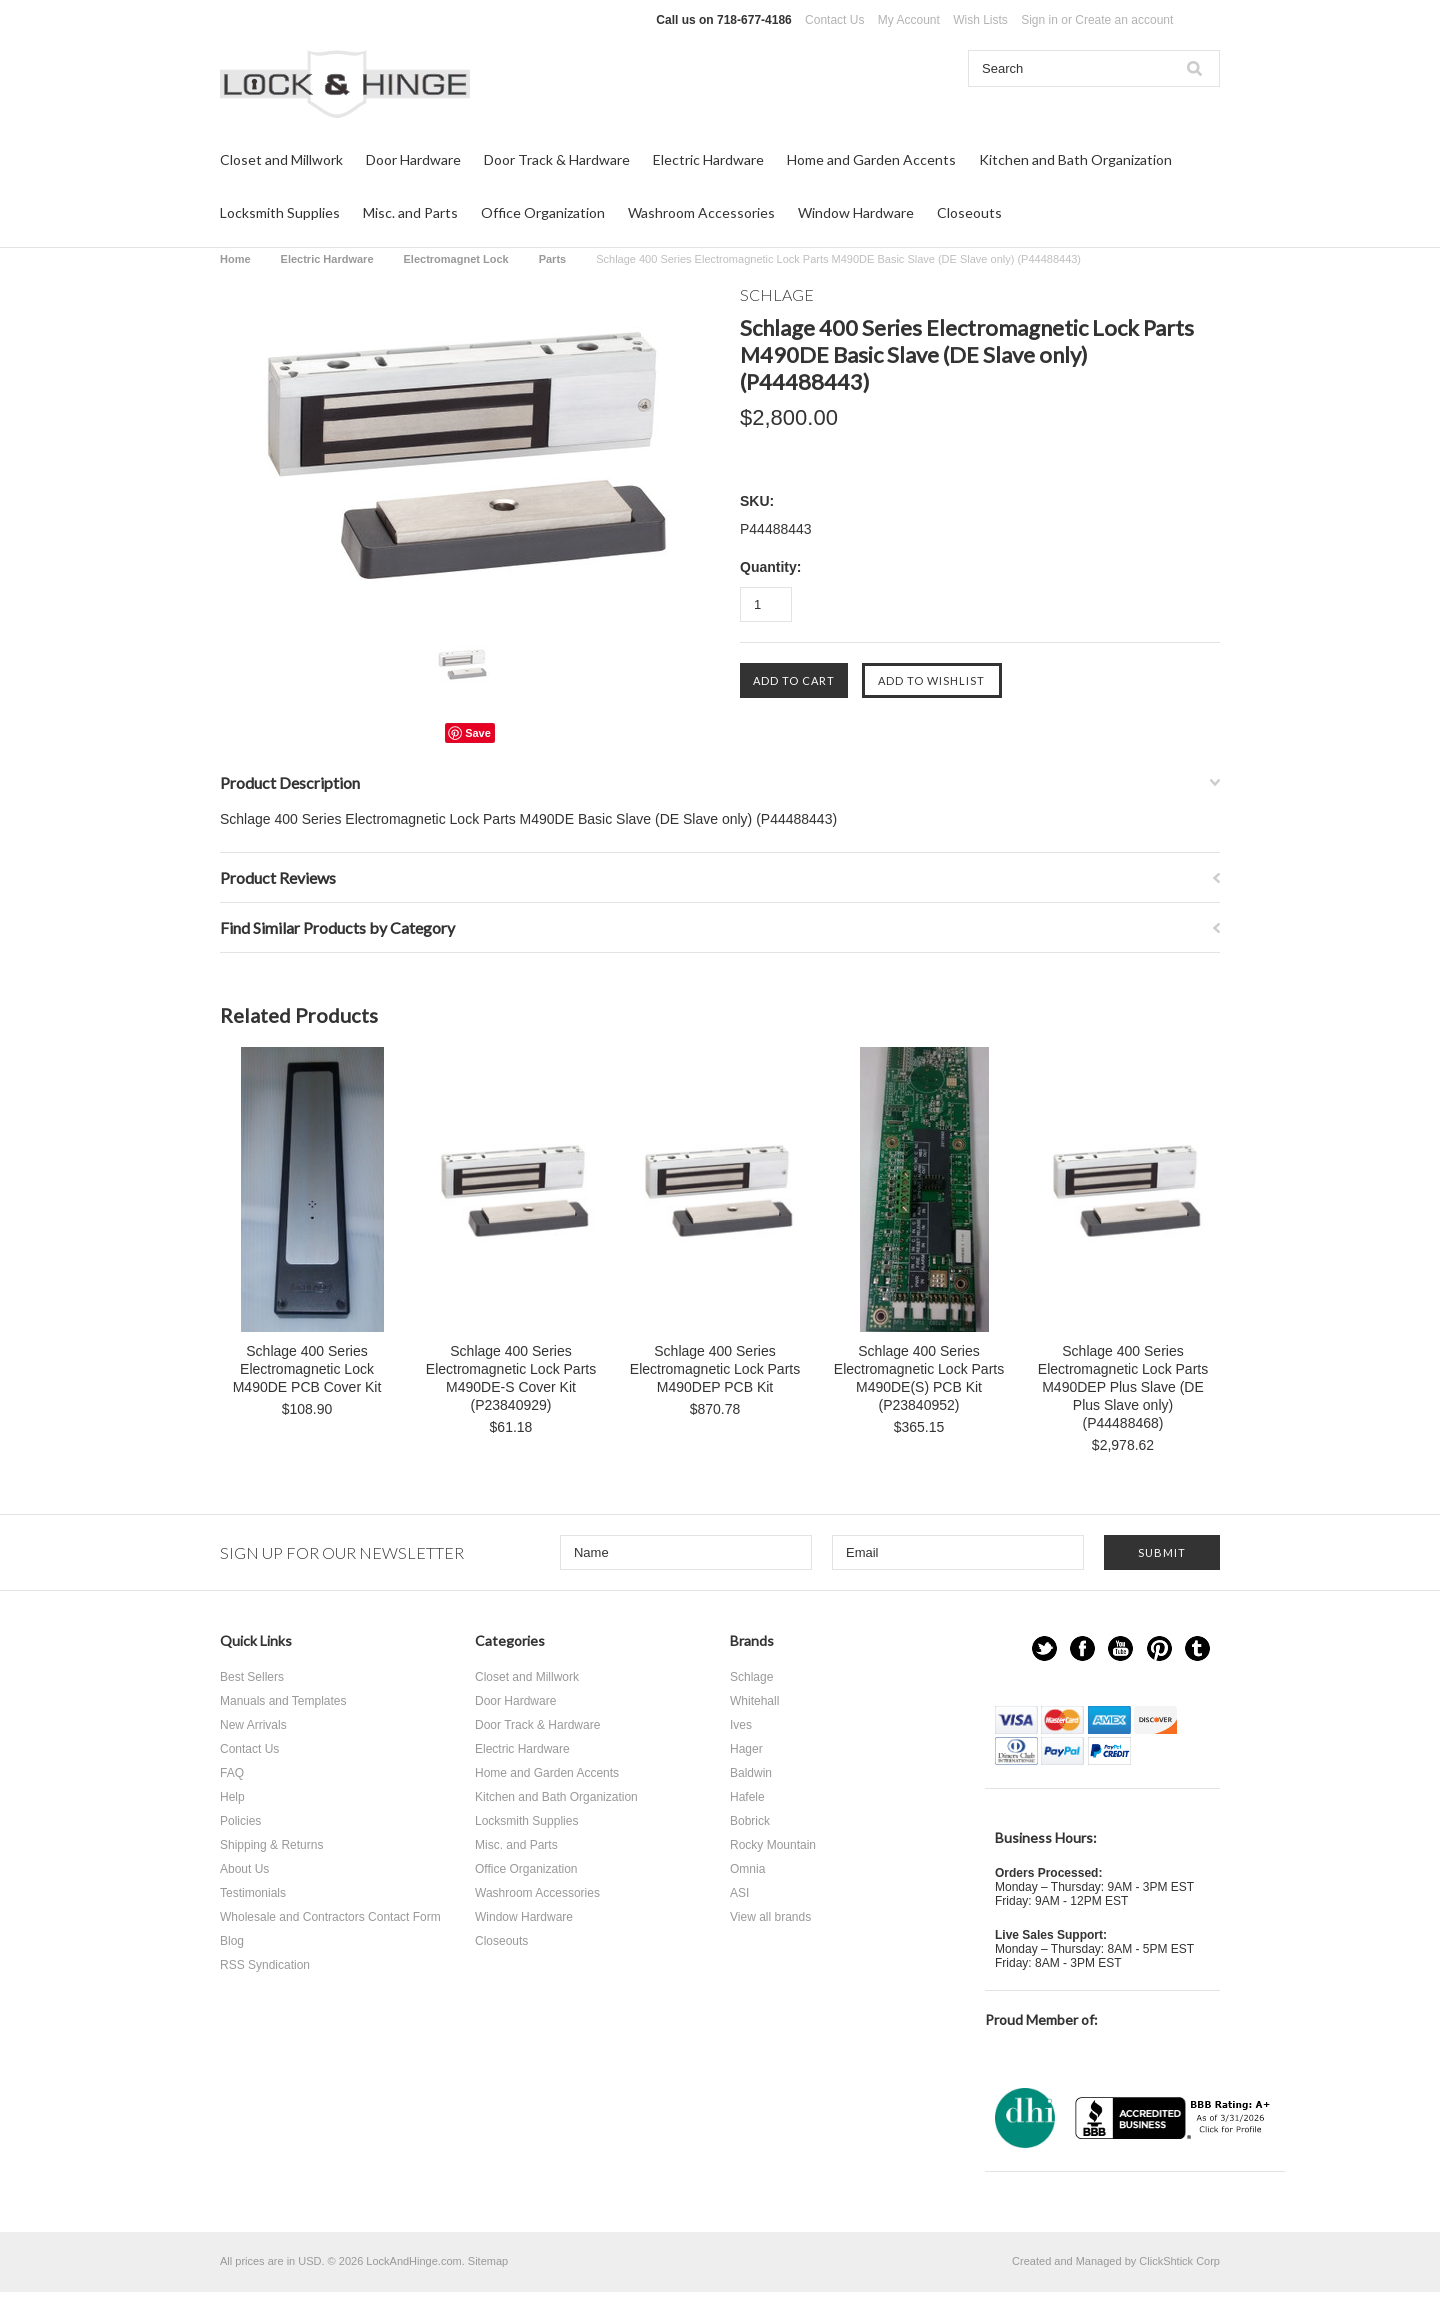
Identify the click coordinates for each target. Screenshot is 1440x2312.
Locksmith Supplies (280, 212)
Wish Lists (980, 20)
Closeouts (969, 212)
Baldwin (751, 1773)
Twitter (1044, 1648)
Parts (553, 259)
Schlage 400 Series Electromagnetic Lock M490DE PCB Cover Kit (307, 1369)
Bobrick (750, 1821)
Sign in (1039, 20)
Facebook (1082, 1648)
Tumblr (1197, 1648)
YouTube (1120, 1648)
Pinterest (1159, 1648)
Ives (741, 1725)
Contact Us (834, 20)
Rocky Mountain (773, 1845)
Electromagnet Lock (456, 259)
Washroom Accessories (701, 212)
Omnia (747, 1869)
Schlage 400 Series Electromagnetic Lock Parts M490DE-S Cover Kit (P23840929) (511, 1378)
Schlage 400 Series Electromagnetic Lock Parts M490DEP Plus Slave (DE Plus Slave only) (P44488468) (1123, 1387)
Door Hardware (413, 159)
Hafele (747, 1797)
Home (235, 259)
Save (478, 733)
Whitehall (754, 1701)
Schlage (751, 1677)
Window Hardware (856, 212)
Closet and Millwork (281, 159)
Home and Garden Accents (871, 159)
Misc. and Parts (410, 212)
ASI (739, 1893)
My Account (909, 20)
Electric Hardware (708, 159)
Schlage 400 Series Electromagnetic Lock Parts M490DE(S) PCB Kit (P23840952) (919, 1378)
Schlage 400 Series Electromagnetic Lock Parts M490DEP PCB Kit (715, 1369)
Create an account (1124, 20)
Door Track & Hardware (557, 159)
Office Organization (543, 212)
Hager (746, 1749)
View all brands (770, 1917)
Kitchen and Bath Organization (1075, 159)
